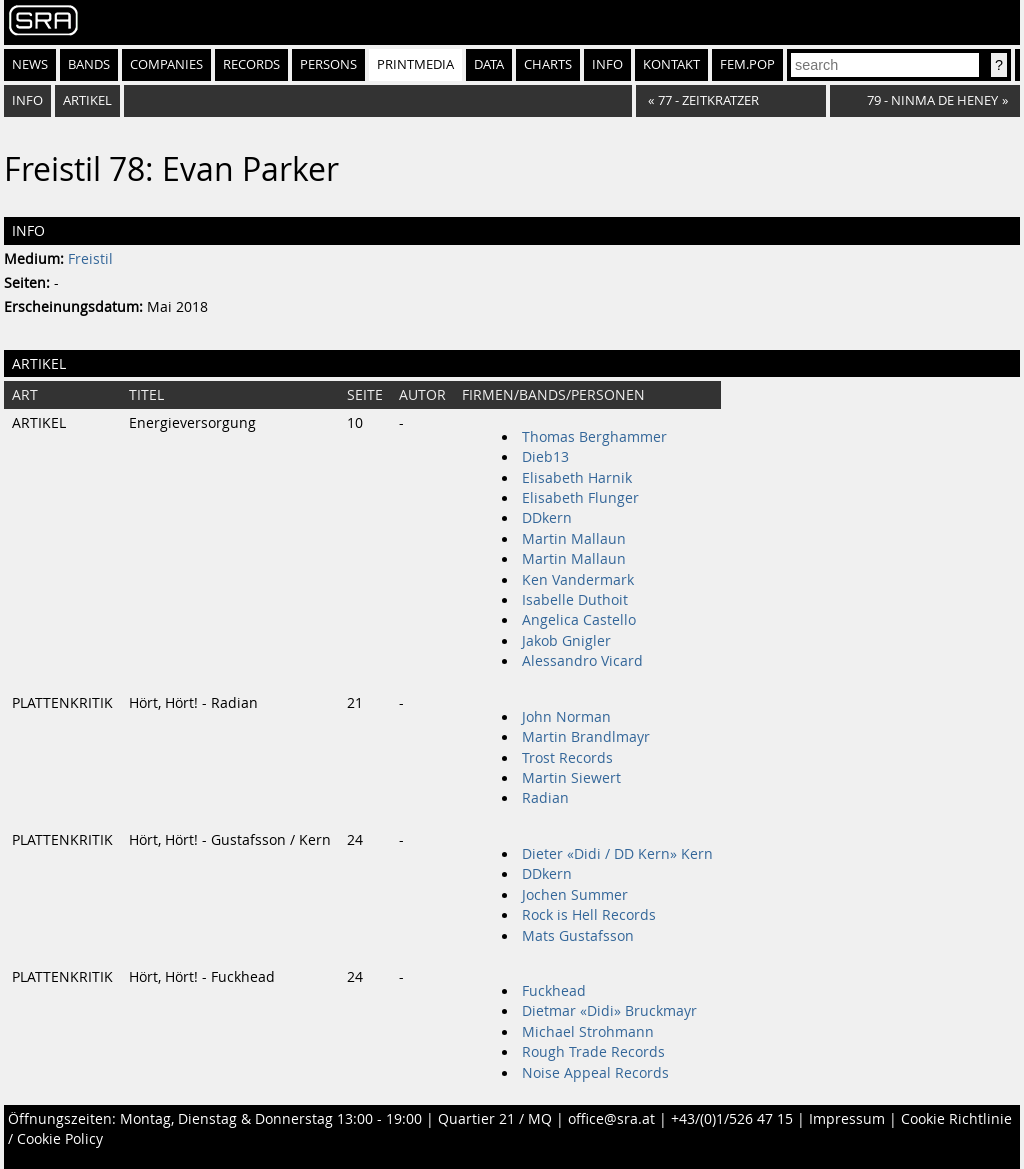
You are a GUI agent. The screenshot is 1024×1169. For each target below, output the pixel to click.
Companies (166, 64)
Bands (89, 64)
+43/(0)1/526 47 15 (732, 1119)
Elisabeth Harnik (577, 478)
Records (251, 64)
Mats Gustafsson (578, 936)
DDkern (547, 518)
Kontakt (671, 64)
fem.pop (747, 64)
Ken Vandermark (578, 580)
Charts (548, 64)
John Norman (566, 717)
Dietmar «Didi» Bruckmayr (609, 1011)
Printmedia (415, 64)
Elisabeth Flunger (580, 498)
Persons (328, 64)
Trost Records (567, 758)
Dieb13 (545, 457)
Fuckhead (554, 991)
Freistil (90, 259)
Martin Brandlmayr (586, 737)
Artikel (87, 100)
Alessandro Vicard (582, 661)
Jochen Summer (575, 895)
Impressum (847, 1119)
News (30, 64)
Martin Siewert (571, 778)
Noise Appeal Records (595, 1073)
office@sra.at (611, 1119)
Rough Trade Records (593, 1052)
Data (489, 64)
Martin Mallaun (574, 539)
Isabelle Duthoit (575, 600)
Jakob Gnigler (566, 641)
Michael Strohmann (588, 1032)
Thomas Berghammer (594, 437)
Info (607, 64)
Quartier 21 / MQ (495, 1119)
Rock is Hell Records (589, 915)
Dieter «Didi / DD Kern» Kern (617, 854)
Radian (545, 798)
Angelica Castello (579, 620)
